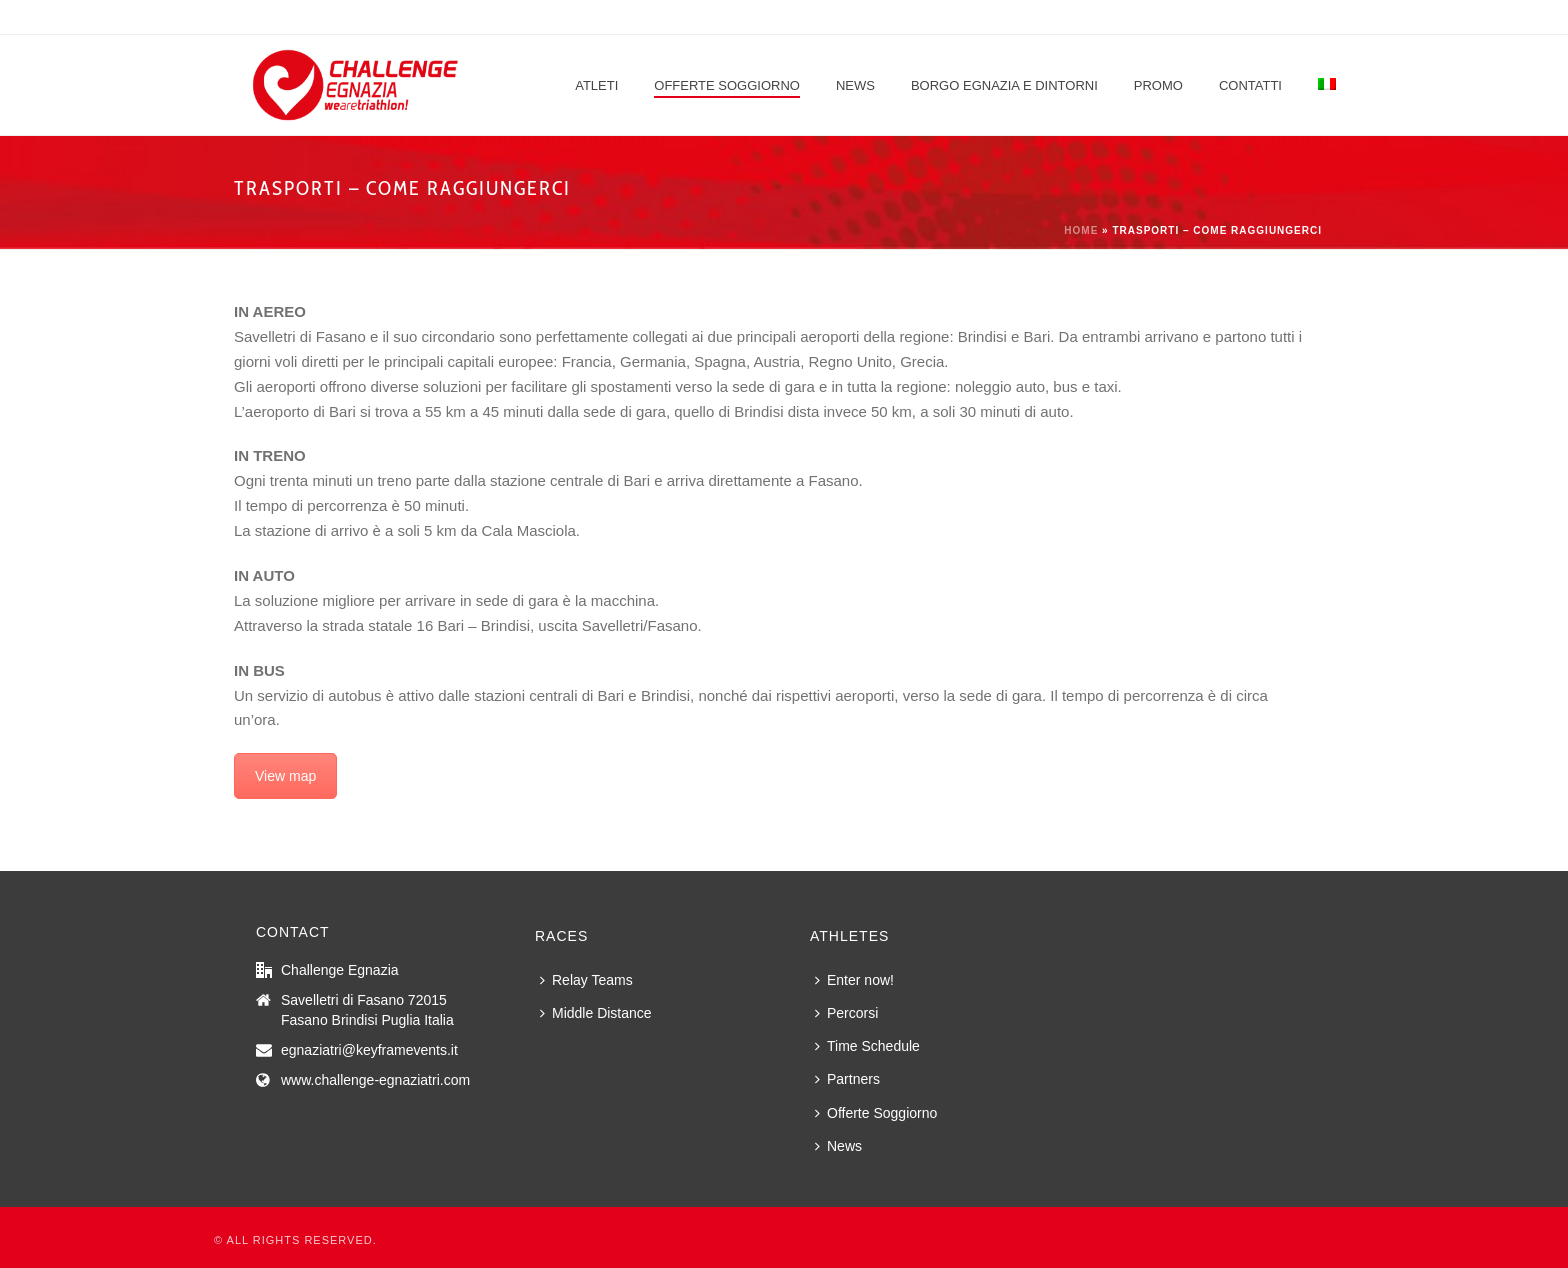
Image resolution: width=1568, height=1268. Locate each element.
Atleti (596, 85)
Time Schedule (867, 1046)
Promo (1158, 85)
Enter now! (854, 980)
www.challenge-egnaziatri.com (375, 1080)
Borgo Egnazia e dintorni (1004, 85)
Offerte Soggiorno (727, 85)
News (855, 85)
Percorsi (846, 1013)
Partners (847, 1079)
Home (1081, 230)
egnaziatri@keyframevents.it (369, 1050)
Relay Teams (586, 980)
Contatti (1250, 85)
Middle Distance (596, 1013)
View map (285, 776)
